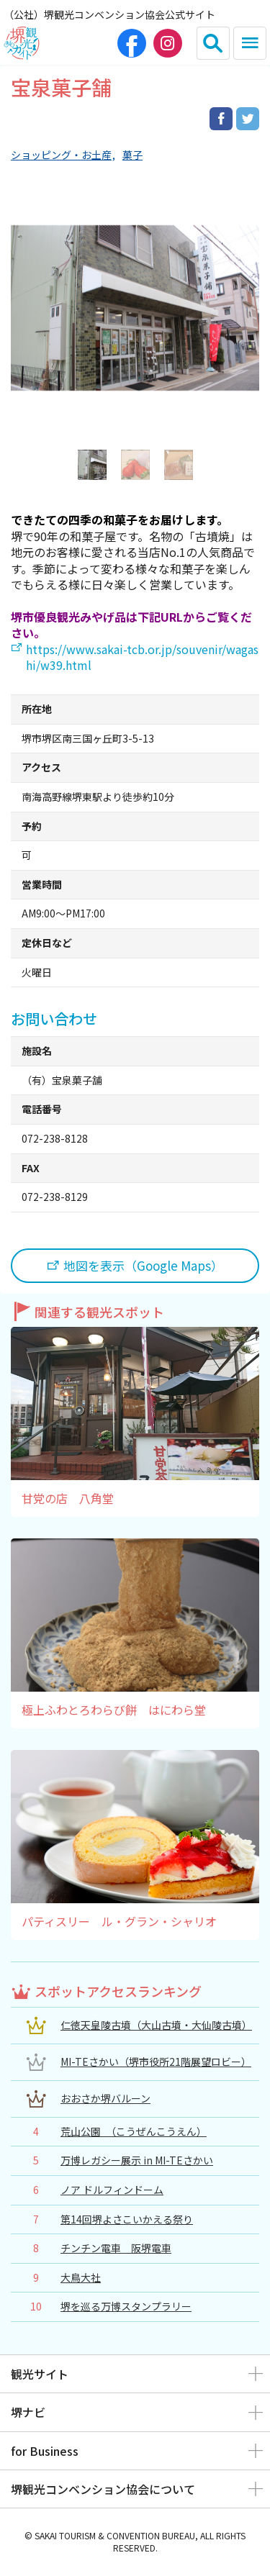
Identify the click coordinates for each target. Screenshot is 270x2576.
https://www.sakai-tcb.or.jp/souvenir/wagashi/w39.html (142, 657)
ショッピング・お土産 (61, 155)
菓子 (132, 155)
